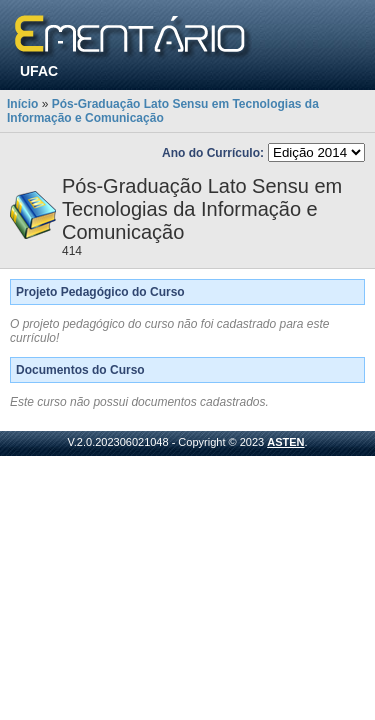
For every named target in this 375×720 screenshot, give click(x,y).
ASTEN (285, 442)
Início (22, 104)
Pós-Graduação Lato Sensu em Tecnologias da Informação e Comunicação (163, 111)
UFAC (39, 71)
